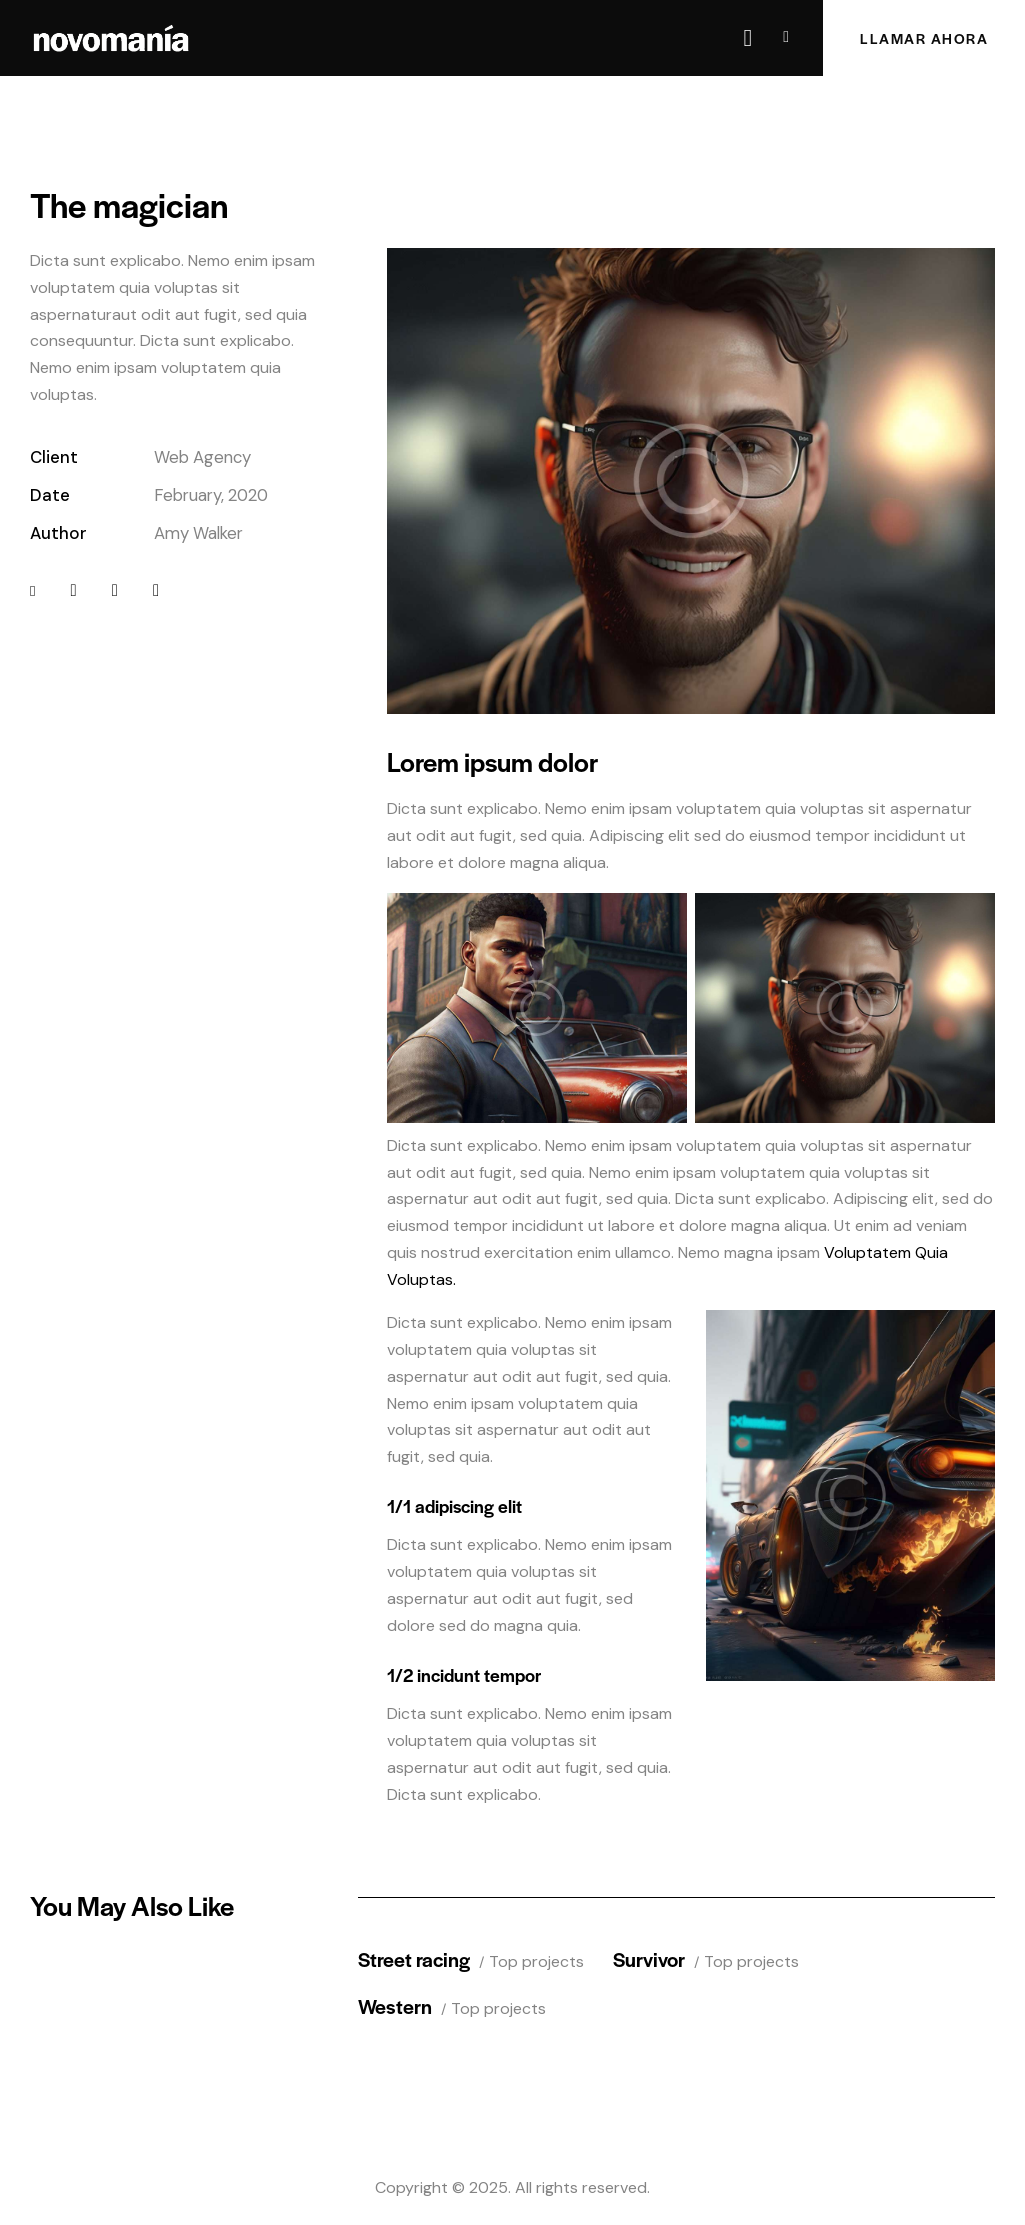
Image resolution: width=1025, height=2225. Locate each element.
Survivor (649, 1958)
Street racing (414, 1958)
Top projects (536, 1961)
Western (395, 2005)
